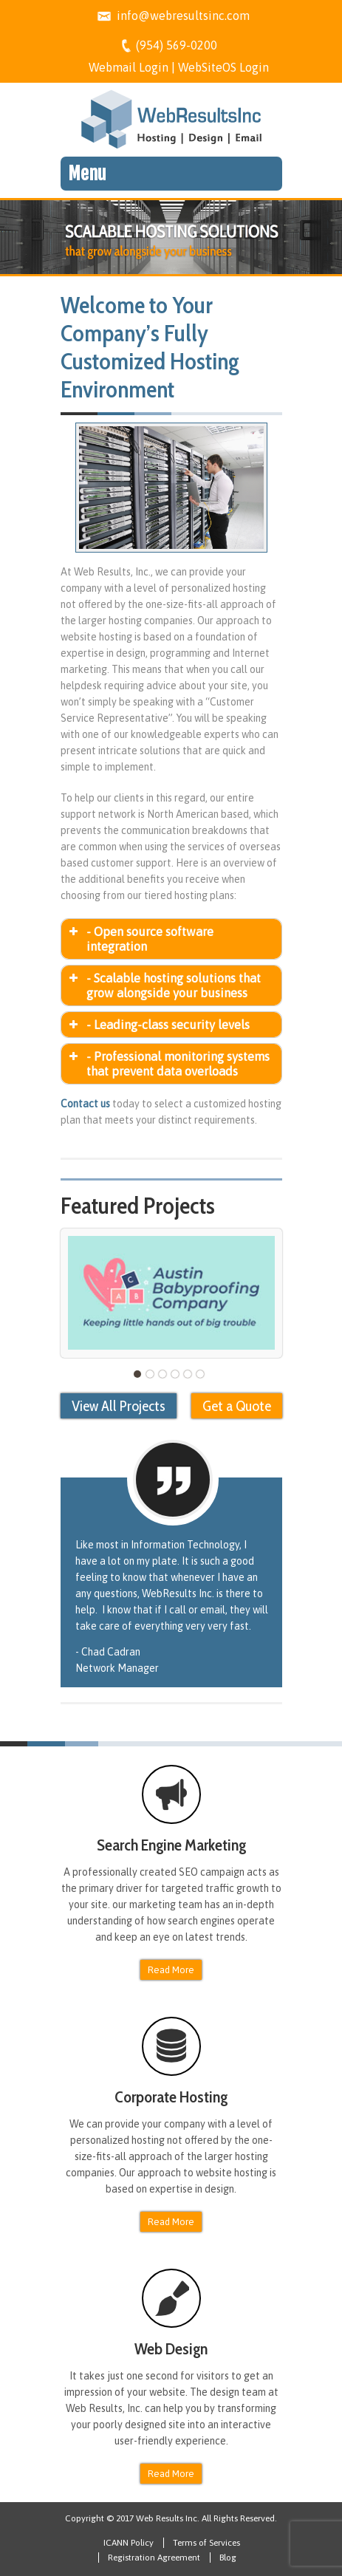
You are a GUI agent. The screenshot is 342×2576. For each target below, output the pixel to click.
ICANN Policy (128, 2543)
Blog (227, 2557)
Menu (87, 174)
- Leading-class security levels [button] (158, 1024)
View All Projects (118, 1406)
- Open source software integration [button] (139, 939)
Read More (171, 1969)
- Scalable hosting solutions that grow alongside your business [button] (163, 985)
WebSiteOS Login (223, 67)
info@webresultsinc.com (183, 15)
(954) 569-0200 (176, 45)
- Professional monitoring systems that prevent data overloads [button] (168, 1064)
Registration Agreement (154, 2557)
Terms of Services (206, 2543)
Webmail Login (128, 67)
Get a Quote (236, 1406)
